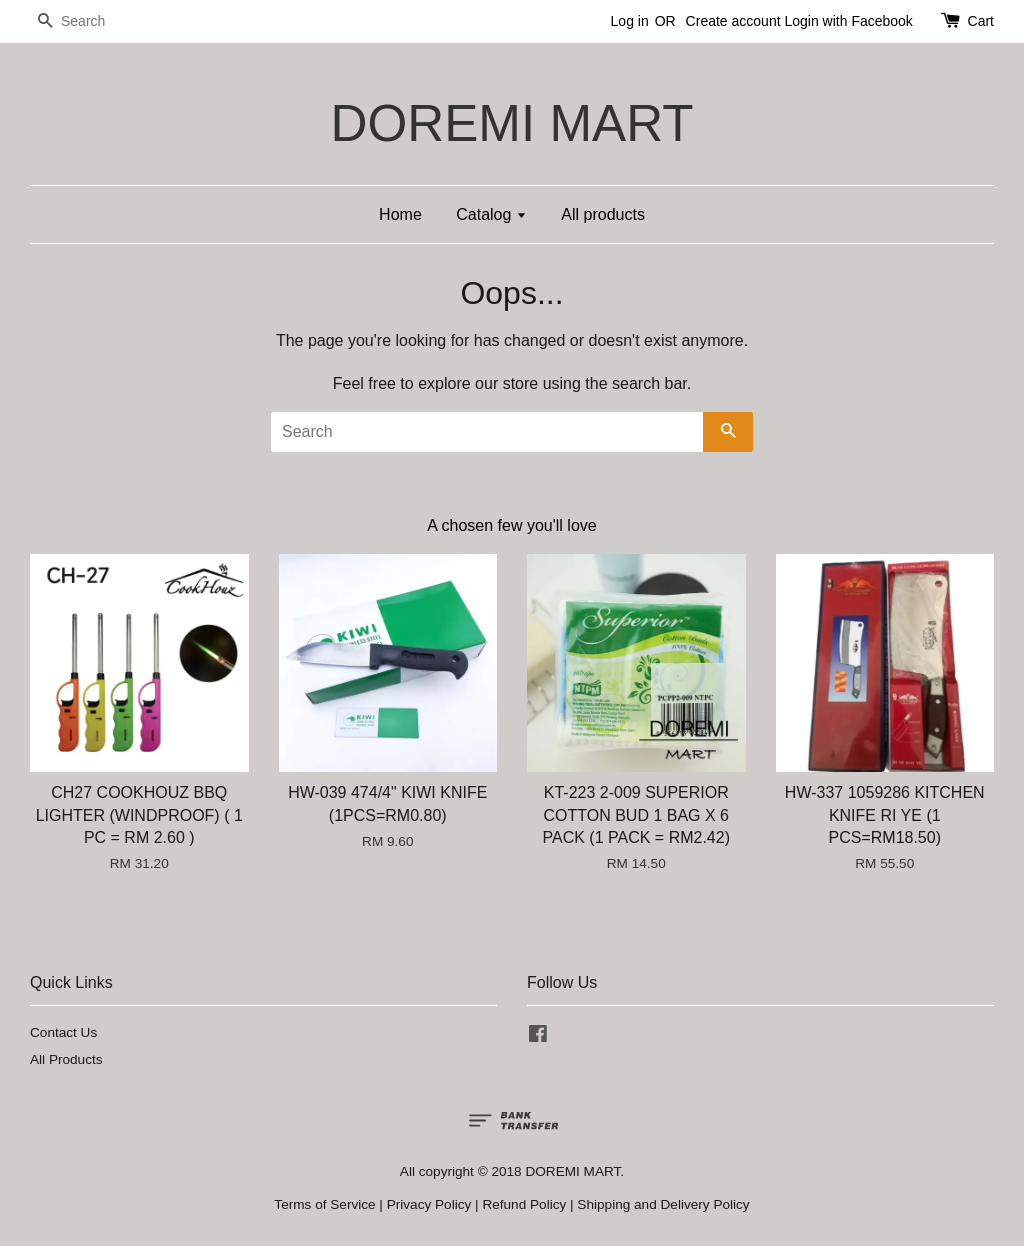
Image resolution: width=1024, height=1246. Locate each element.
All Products (66, 1059)
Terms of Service (324, 1204)
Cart (981, 21)
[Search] (90, 21)
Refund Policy (524, 1204)
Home (400, 214)
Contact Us (63, 1032)
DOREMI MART (511, 123)
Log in (630, 21)
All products (603, 214)
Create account (733, 21)
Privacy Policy (429, 1204)
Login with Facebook (848, 21)
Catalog (491, 214)
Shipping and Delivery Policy (663, 1204)
